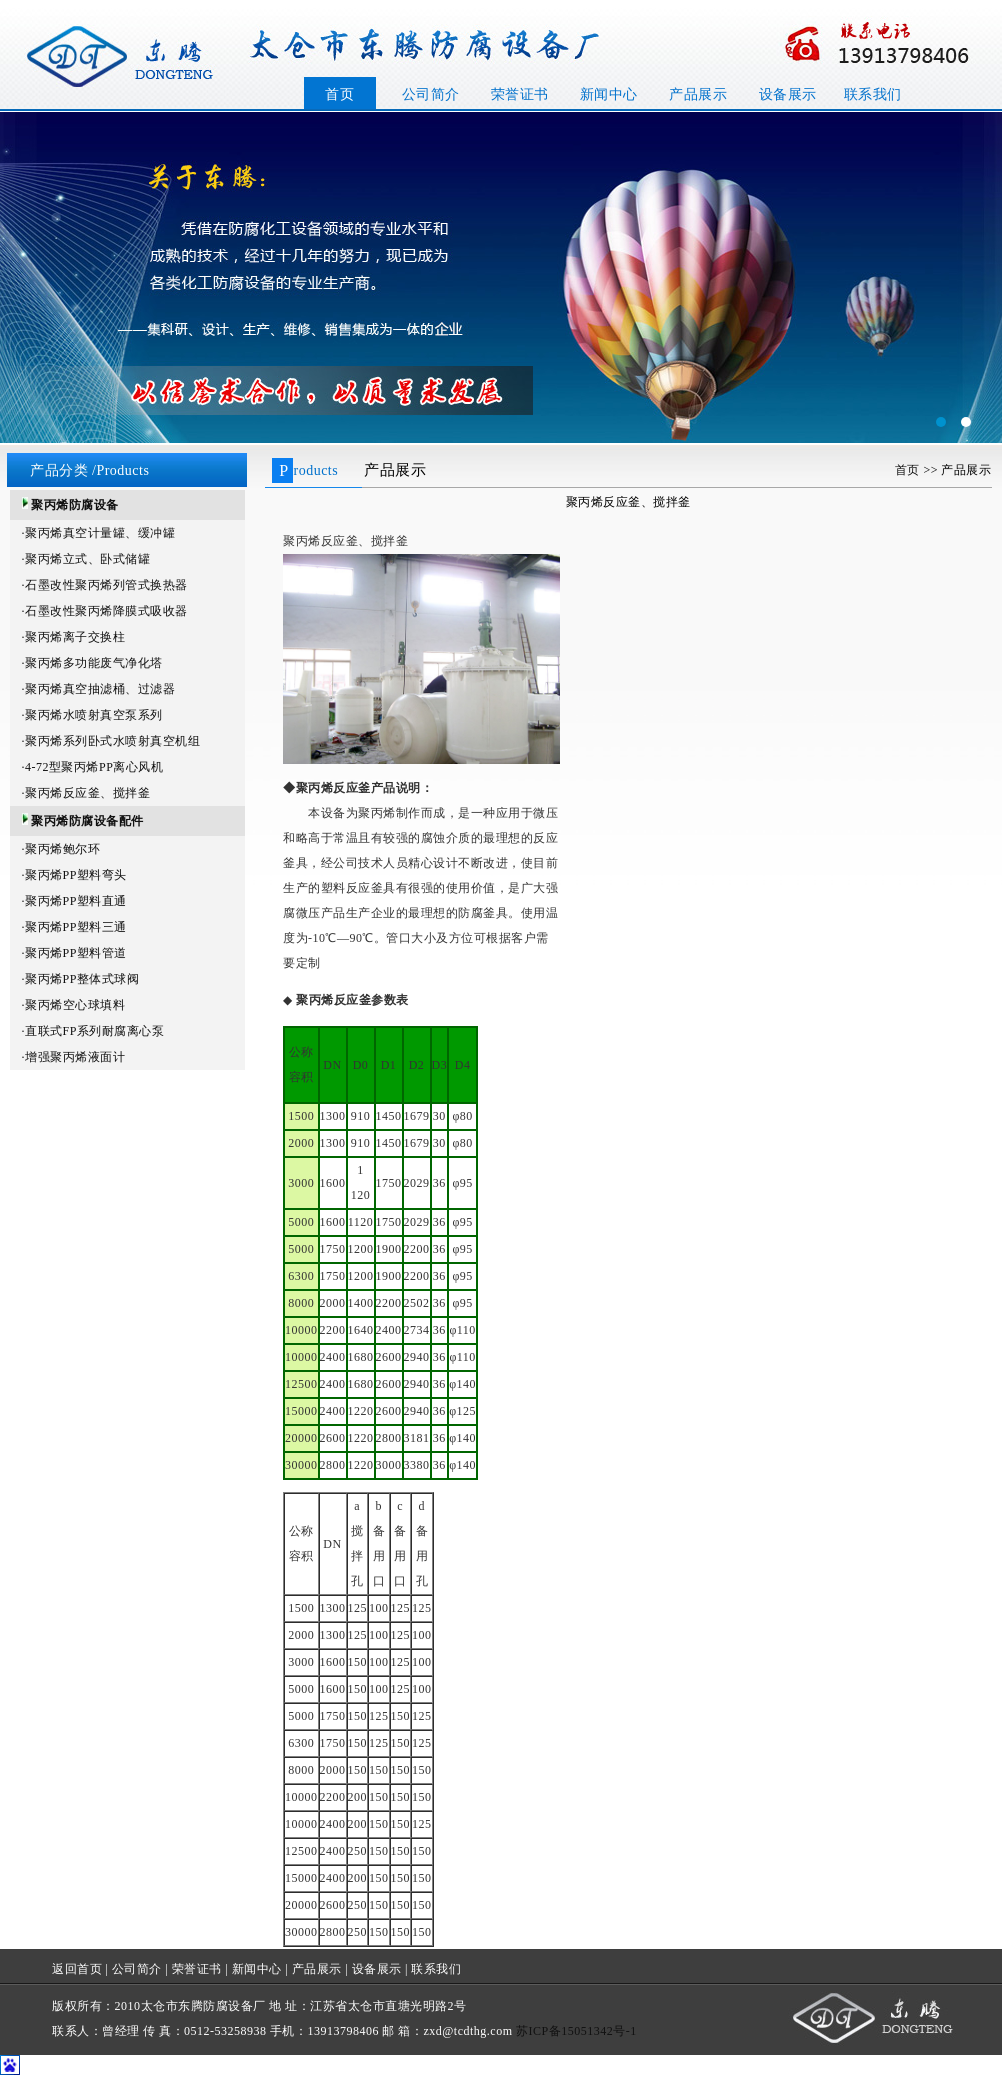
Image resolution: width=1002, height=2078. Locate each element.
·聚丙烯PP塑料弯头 (74, 875)
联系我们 (873, 94)
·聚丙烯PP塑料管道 (74, 953)
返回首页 (77, 1969)
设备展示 (788, 94)
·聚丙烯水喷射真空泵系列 (92, 715)
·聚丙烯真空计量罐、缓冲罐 (99, 533)
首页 (339, 94)
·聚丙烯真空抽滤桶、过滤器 (99, 689)
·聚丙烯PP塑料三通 (74, 927)
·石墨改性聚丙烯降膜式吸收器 (105, 611)
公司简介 (431, 94)
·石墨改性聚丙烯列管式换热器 (105, 585)
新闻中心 (609, 94)
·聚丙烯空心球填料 (74, 1005)
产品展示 (698, 94)
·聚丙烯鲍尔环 (61, 849)
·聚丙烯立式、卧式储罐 (86, 559)
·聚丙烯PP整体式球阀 (81, 979)
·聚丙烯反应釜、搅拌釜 (86, 793)
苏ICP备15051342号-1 (576, 2031)
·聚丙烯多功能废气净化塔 (92, 663)
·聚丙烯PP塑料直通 (74, 901)
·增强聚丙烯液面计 (74, 1057)
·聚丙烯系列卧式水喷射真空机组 (111, 741)
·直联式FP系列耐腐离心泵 (93, 1031)
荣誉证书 (520, 94)
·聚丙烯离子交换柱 (74, 637)
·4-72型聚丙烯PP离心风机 (93, 767)
